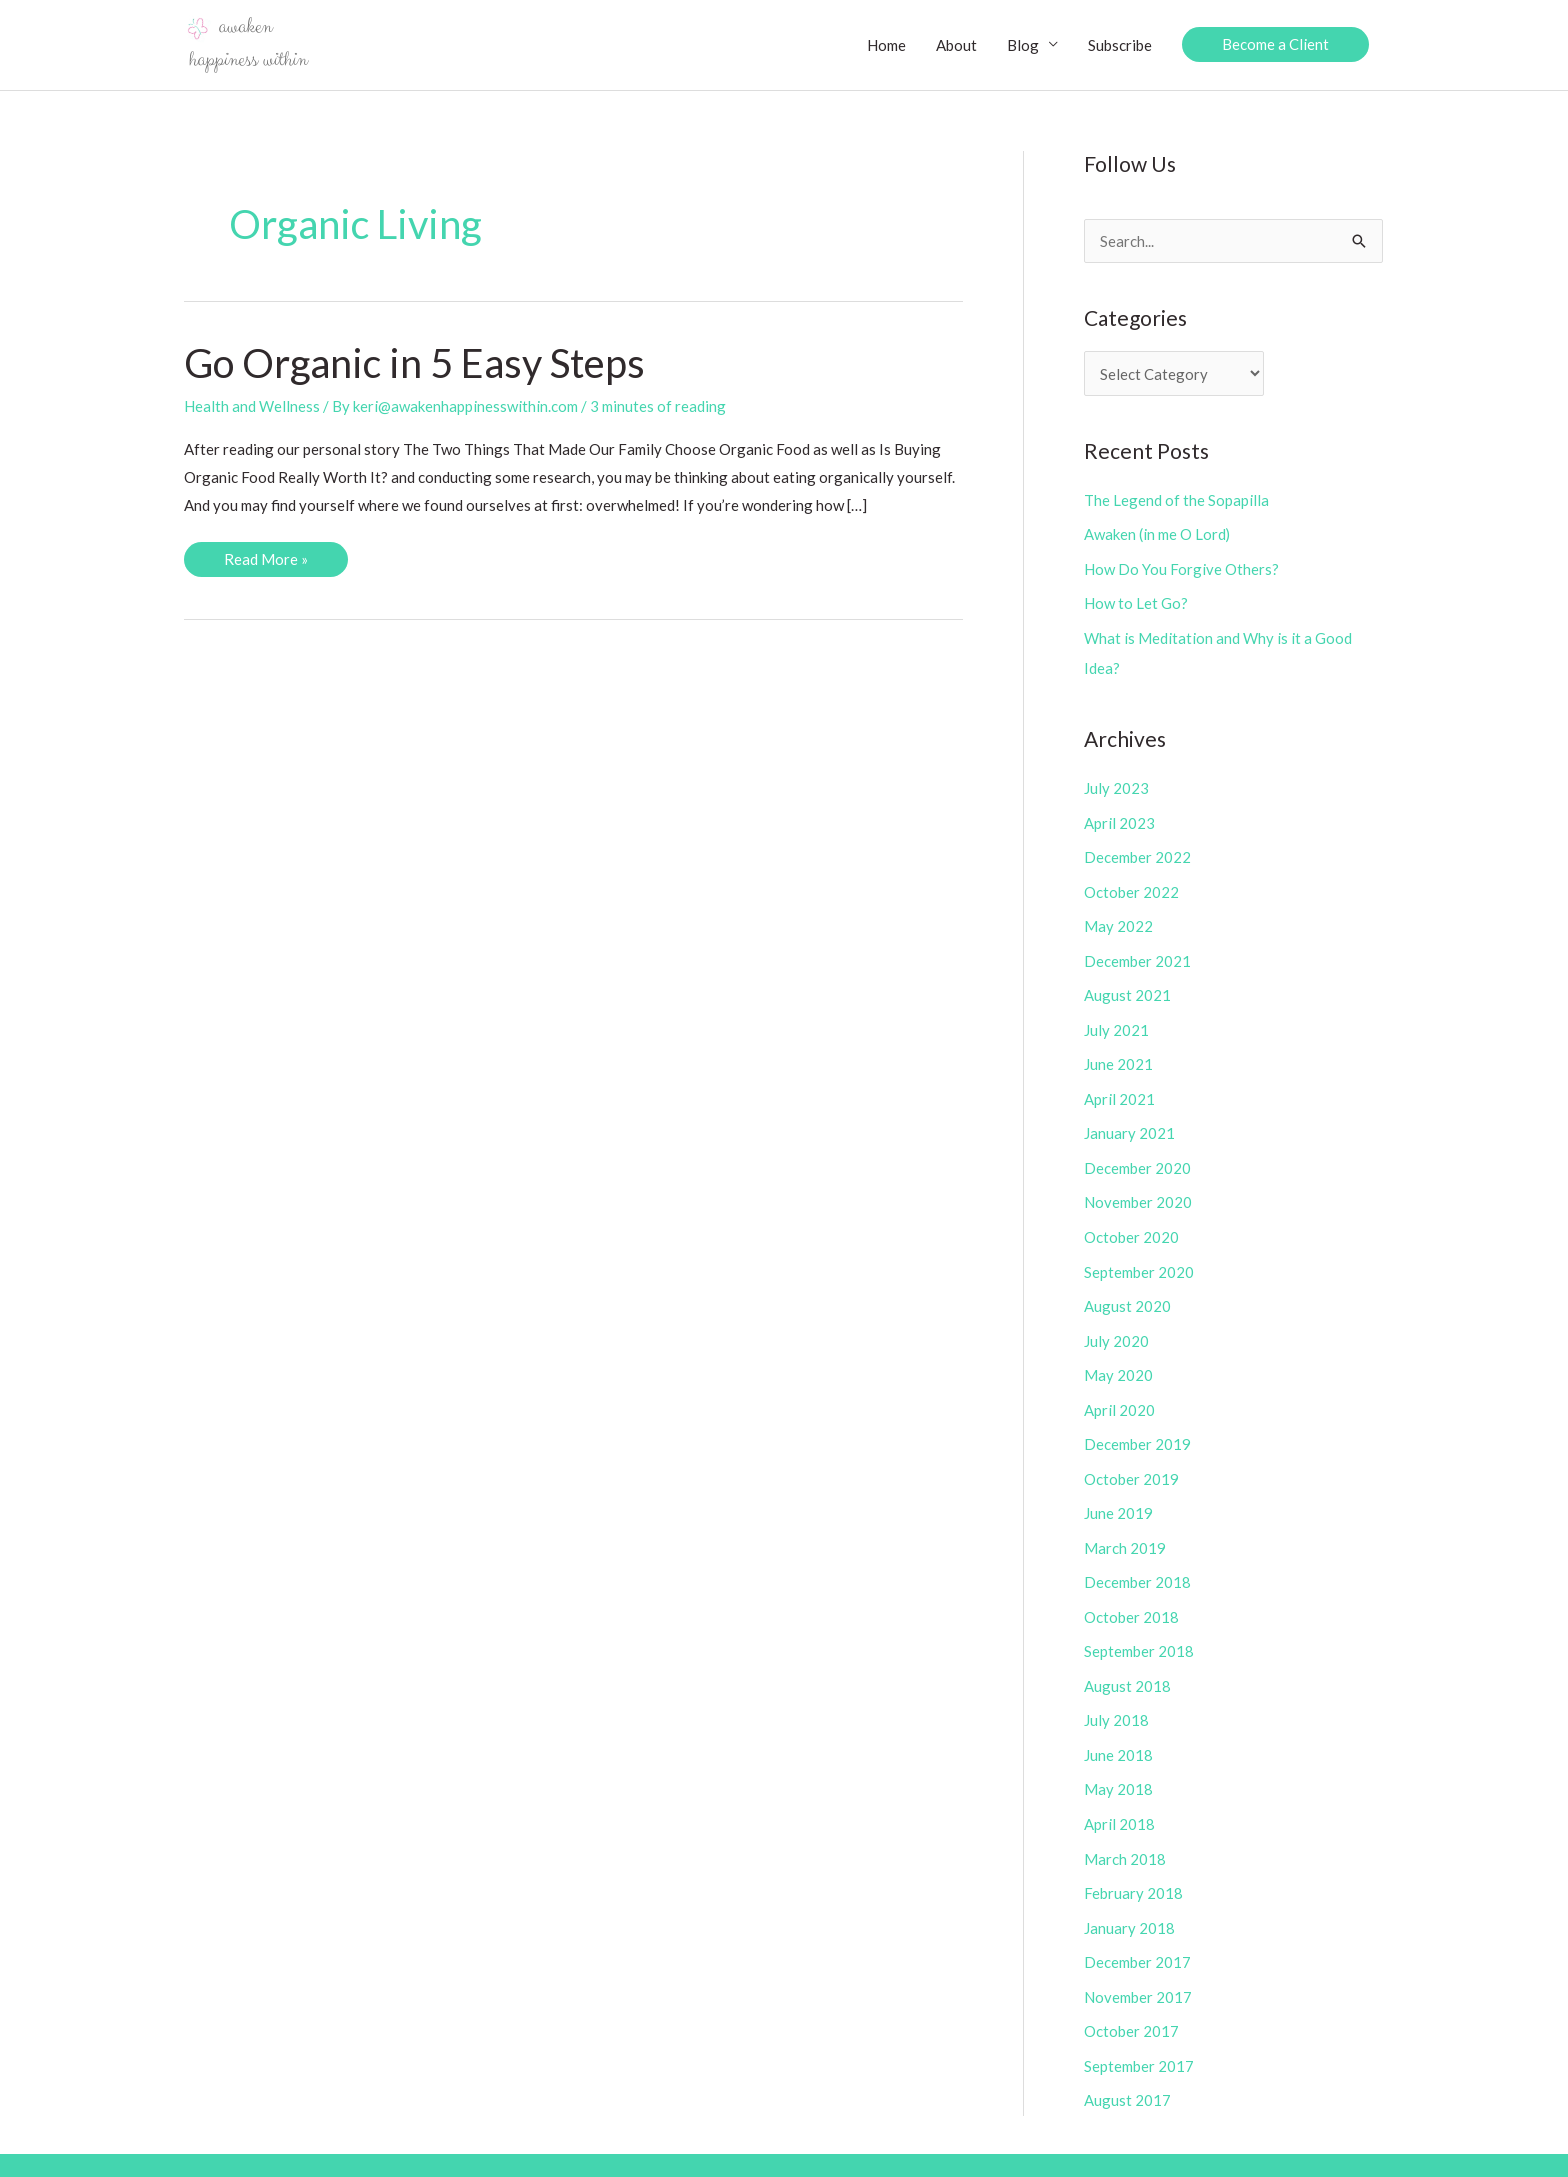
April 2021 (1119, 1088)
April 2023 (1119, 818)
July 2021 (1116, 1020)
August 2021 (1127, 986)
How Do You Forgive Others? (1181, 567)
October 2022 (1131, 885)
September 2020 (1139, 1256)
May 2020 (1118, 1358)
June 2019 (1118, 1493)
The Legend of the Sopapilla (1176, 500)
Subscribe (1120, 45)
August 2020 (1127, 1290)
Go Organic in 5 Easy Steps (415, 364)
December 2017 (1137, 1931)
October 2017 (1131, 1999)
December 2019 (1137, 1425)
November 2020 (1138, 1189)
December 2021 (1137, 953)
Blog (1023, 45)
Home (886, 45)
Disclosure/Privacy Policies (1199, 2147)
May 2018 (1118, 1763)
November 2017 (1138, 1965)
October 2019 (1131, 1459)
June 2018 (1118, 1729)
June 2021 (1118, 1054)
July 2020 (1116, 1324)
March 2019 (1125, 1526)
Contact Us (1347, 2147)
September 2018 (1139, 1628)
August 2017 (1127, 2066)
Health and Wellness (252, 407)
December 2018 (1137, 1560)
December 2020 (1137, 1155)
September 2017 (1139, 2033)
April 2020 (1119, 1391)
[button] (1275, 45)
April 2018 (1119, 1796)
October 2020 (1131, 1223)
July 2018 (1116, 1695)
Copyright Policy (1032, 2147)
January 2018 (1129, 1898)
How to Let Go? (1136, 601)
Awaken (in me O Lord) (1157, 534)
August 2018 (1127, 1661)
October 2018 (1131, 1594)
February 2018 (1133, 1864)
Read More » (265, 563)
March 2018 (1125, 1830)
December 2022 (1137, 851)
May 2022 (1118, 919)
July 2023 (1116, 784)
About (956, 45)
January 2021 (1129, 1121)
